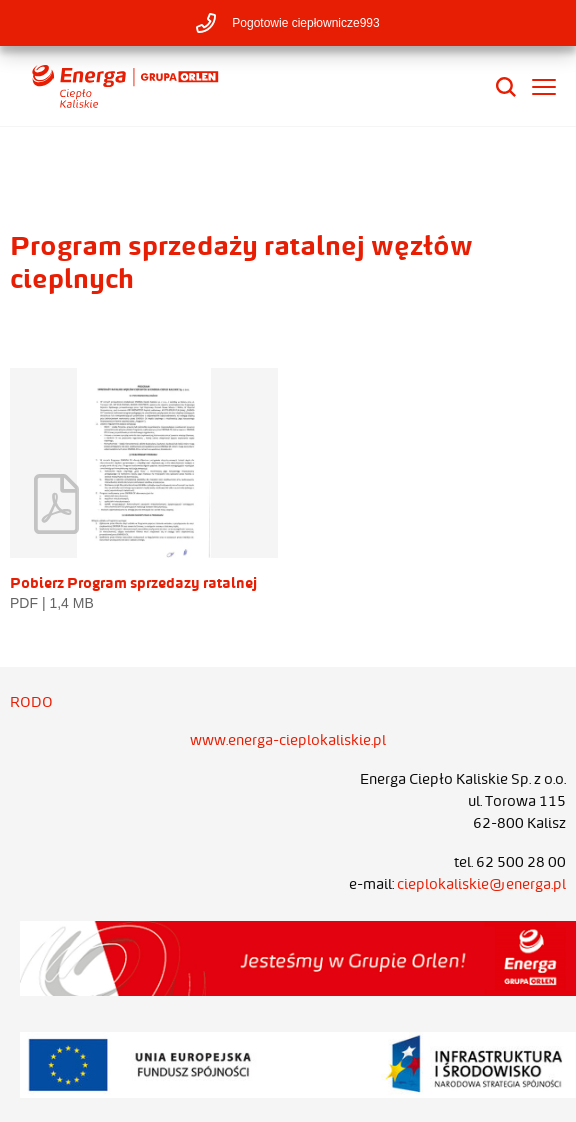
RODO (31, 702)
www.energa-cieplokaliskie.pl (288, 740)
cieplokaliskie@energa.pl (481, 884)
